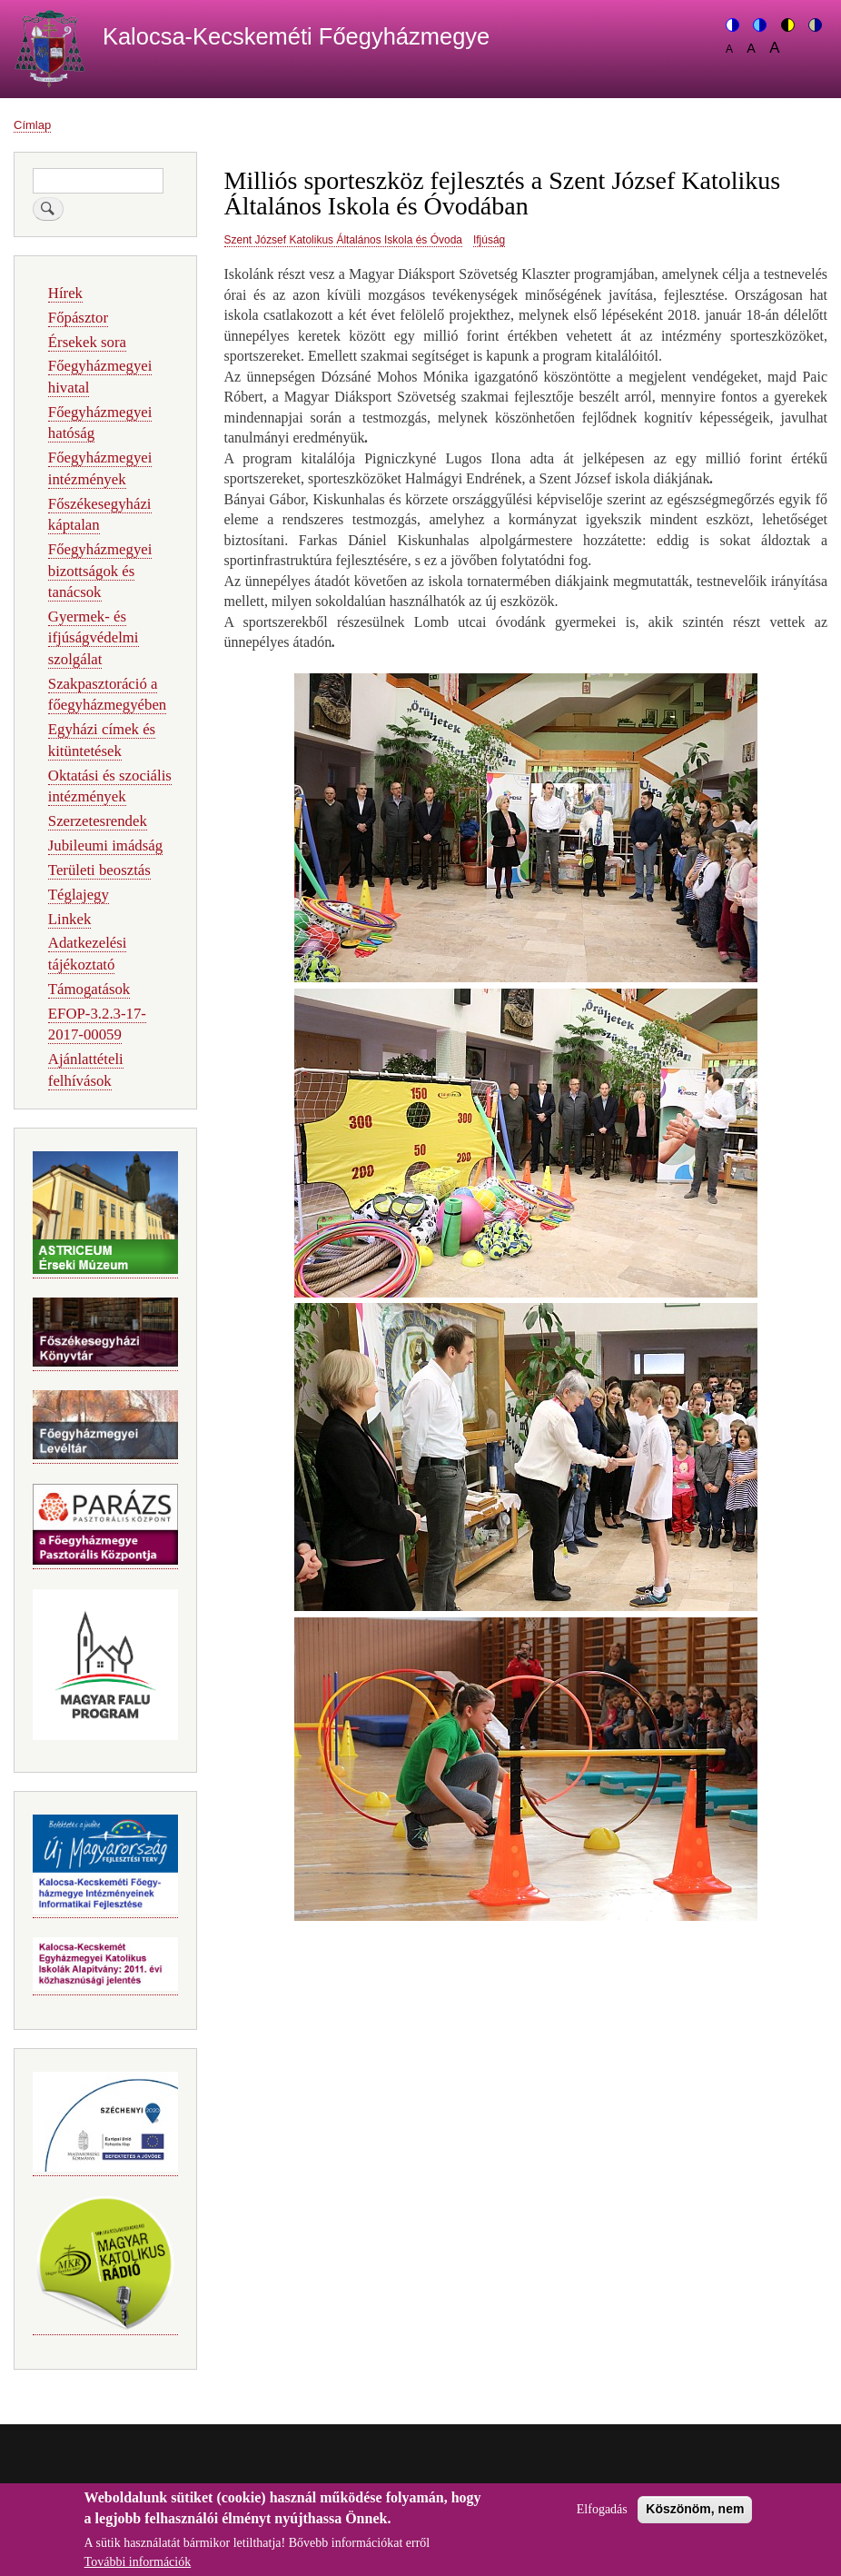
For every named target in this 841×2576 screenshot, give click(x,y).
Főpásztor (78, 317)
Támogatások (89, 989)
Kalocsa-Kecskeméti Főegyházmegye (296, 36)
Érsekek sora (87, 342)
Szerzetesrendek (97, 821)
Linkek (70, 919)
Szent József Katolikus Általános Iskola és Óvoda (343, 240)
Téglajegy (78, 894)
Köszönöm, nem (695, 2518)
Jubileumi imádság (105, 845)
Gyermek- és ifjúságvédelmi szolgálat (93, 638)
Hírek (65, 293)
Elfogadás (602, 2518)
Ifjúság (489, 240)
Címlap (32, 125)
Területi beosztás (99, 870)
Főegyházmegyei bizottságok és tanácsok (100, 571)
